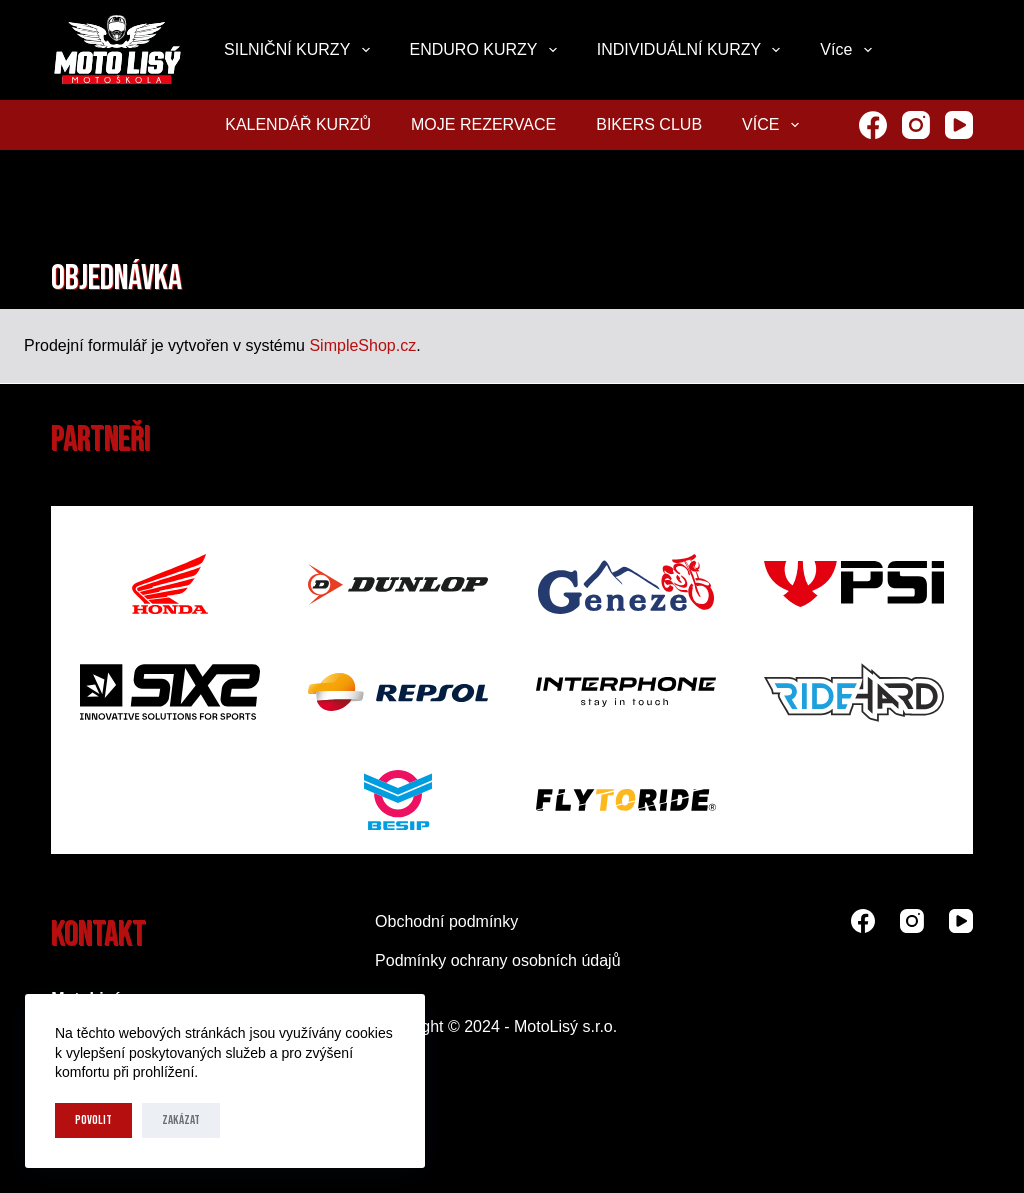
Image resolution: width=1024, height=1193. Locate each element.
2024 (482, 1026)
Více (849, 50)
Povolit (93, 1120)
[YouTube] (959, 125)
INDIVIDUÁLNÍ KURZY (693, 50)
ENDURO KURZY (487, 50)
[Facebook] (873, 125)
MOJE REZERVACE (483, 124)
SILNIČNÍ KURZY (300, 50)
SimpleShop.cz (362, 345)
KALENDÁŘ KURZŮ (298, 124)
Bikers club (649, 124)
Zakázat (181, 1120)
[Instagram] (916, 125)
